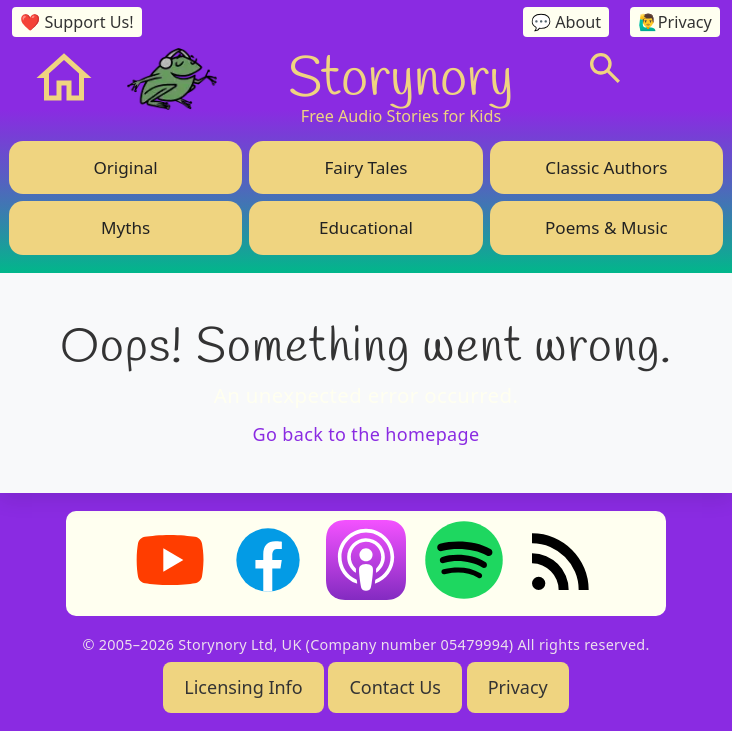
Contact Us (395, 687)
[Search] (605, 68)
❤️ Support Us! (76, 22)
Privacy (518, 687)
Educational (366, 227)
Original (125, 167)
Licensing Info (243, 687)
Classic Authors (606, 167)
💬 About (566, 22)
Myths (125, 227)
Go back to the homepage (366, 434)
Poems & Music (606, 227)
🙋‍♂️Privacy (675, 22)
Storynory (401, 75)
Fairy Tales (365, 167)
